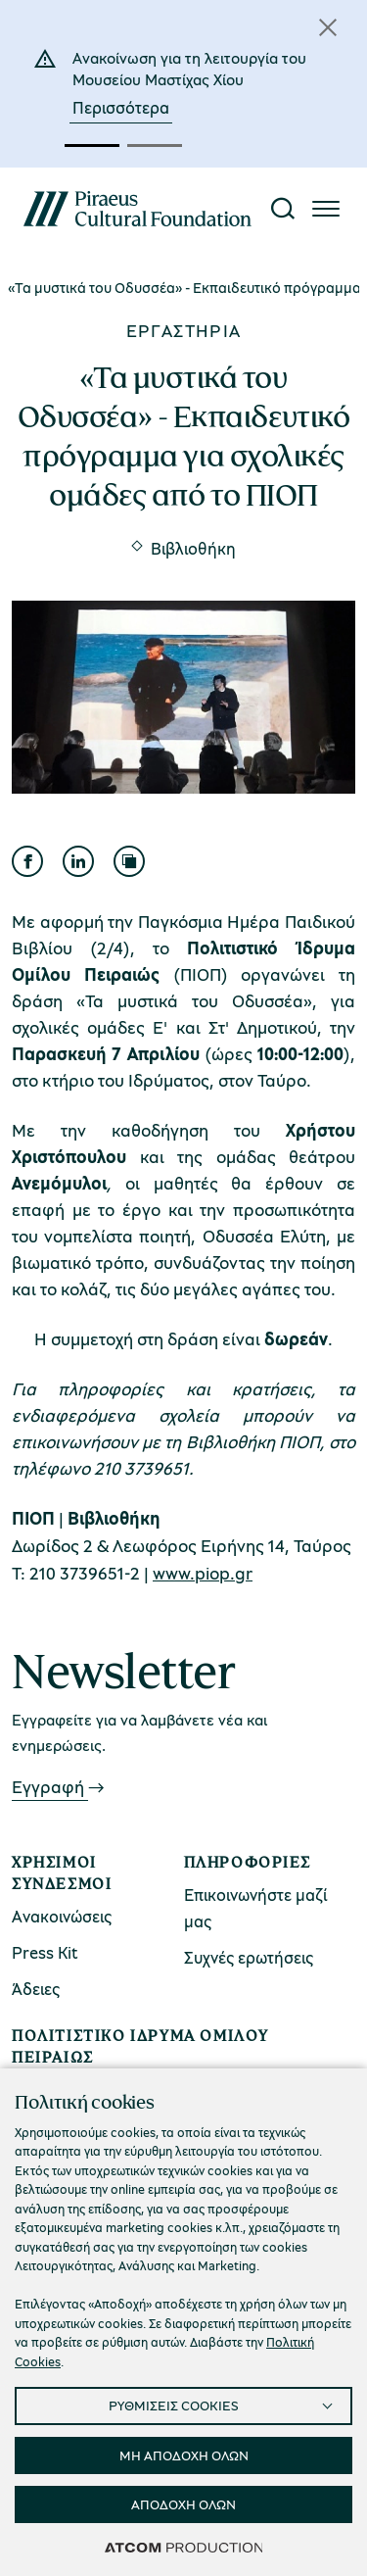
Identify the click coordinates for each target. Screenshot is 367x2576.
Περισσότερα (120, 107)
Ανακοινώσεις (62, 1916)
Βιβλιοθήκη (193, 548)
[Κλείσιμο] (327, 27)
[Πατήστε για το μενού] (325, 208)
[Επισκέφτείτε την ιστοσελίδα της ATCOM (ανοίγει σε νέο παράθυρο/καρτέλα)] (184, 2546)
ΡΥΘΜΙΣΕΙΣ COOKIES (174, 2405)
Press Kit (45, 1952)
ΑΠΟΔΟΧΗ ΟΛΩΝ (183, 2504)
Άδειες (36, 1988)
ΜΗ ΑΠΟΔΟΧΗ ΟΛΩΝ (184, 2455)
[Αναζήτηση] (282, 208)
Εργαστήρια (184, 330)
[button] (92, 145)
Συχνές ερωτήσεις (248, 1957)
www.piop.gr (202, 1572)
